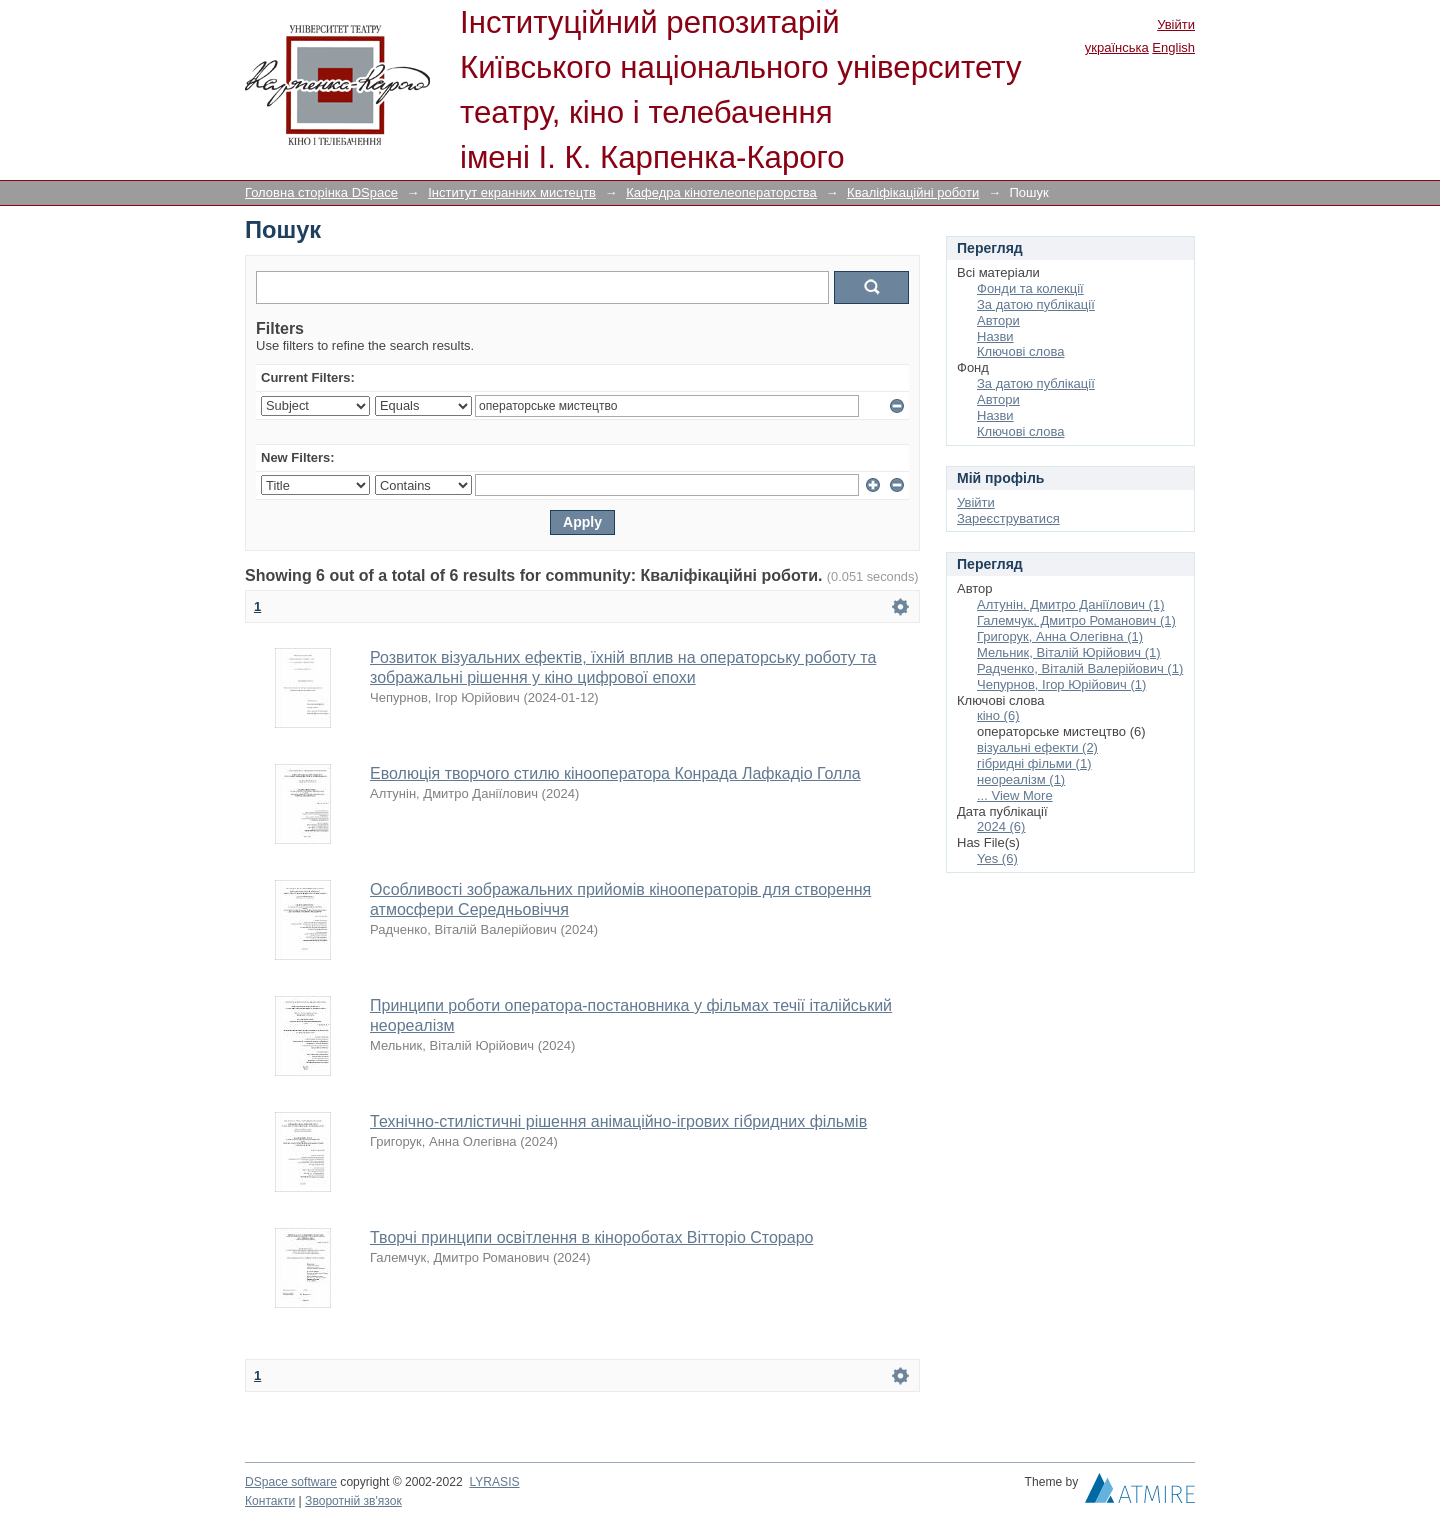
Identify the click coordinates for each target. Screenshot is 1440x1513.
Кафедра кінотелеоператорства (721, 192)
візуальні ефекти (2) (1037, 747)
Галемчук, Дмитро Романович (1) (1076, 620)
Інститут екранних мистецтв (512, 192)
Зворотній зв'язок (353, 1501)
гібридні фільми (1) (1034, 763)
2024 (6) (1001, 826)
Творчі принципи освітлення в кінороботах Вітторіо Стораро (591, 1237)
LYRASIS (494, 1482)
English (1173, 47)
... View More (1015, 795)
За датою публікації (1036, 304)
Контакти (270, 1501)
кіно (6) (998, 715)
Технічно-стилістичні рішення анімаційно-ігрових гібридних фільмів (618, 1121)
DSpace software (291, 1482)
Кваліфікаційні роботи (913, 192)
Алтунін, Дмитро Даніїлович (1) (1070, 604)
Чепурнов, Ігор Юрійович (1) (1061, 684)
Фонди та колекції (1030, 288)
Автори (998, 320)
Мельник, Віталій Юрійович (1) (1069, 652)
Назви (995, 336)
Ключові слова (1020, 351)
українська (1117, 47)
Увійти (1176, 24)
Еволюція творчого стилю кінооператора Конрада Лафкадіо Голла (615, 773)
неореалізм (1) (1021, 779)
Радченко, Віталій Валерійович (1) (1080, 668)
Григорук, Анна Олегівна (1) (1060, 636)
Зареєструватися (1008, 518)
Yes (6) (997, 858)
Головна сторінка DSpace (321, 192)
